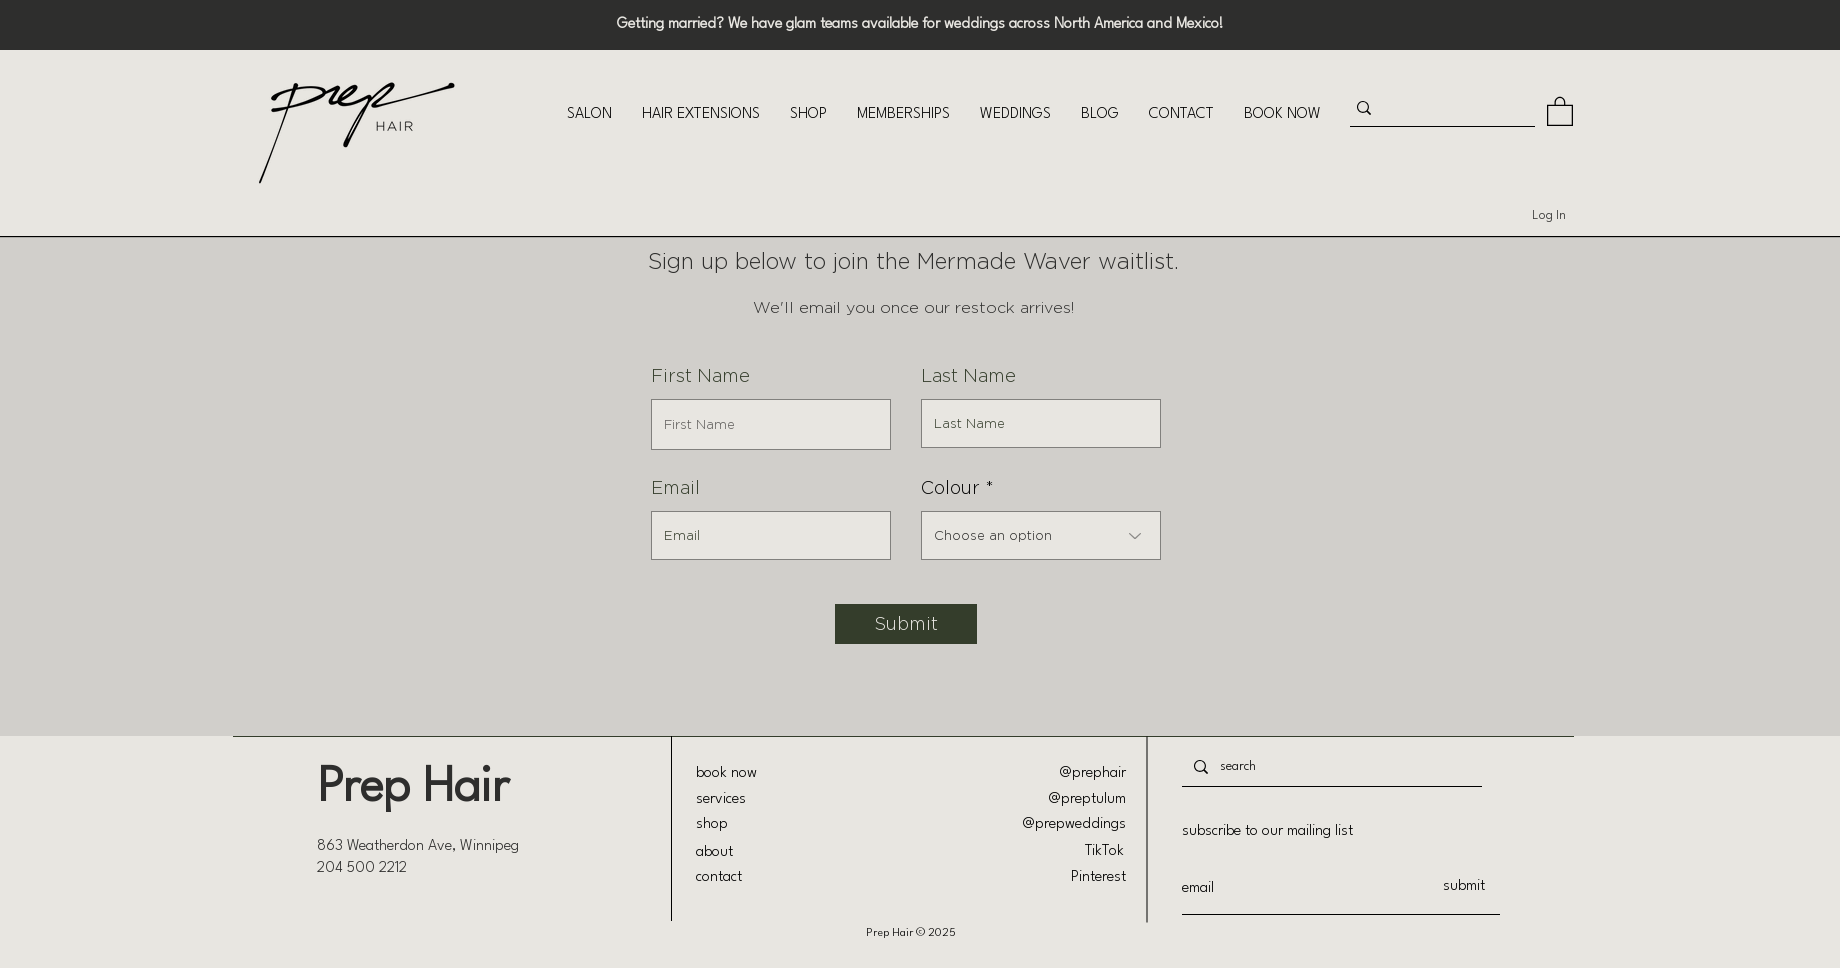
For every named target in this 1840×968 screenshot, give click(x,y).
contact (719, 877)
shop (712, 824)
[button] (589, 114)
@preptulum (1087, 799)
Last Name (968, 376)
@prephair (1093, 773)
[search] (1330, 766)
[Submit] (906, 624)
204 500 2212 (362, 868)
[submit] (1463, 887)
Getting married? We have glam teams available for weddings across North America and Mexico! (920, 24)
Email (675, 488)
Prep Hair (413, 788)
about (714, 852)
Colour (950, 488)
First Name (700, 376)
